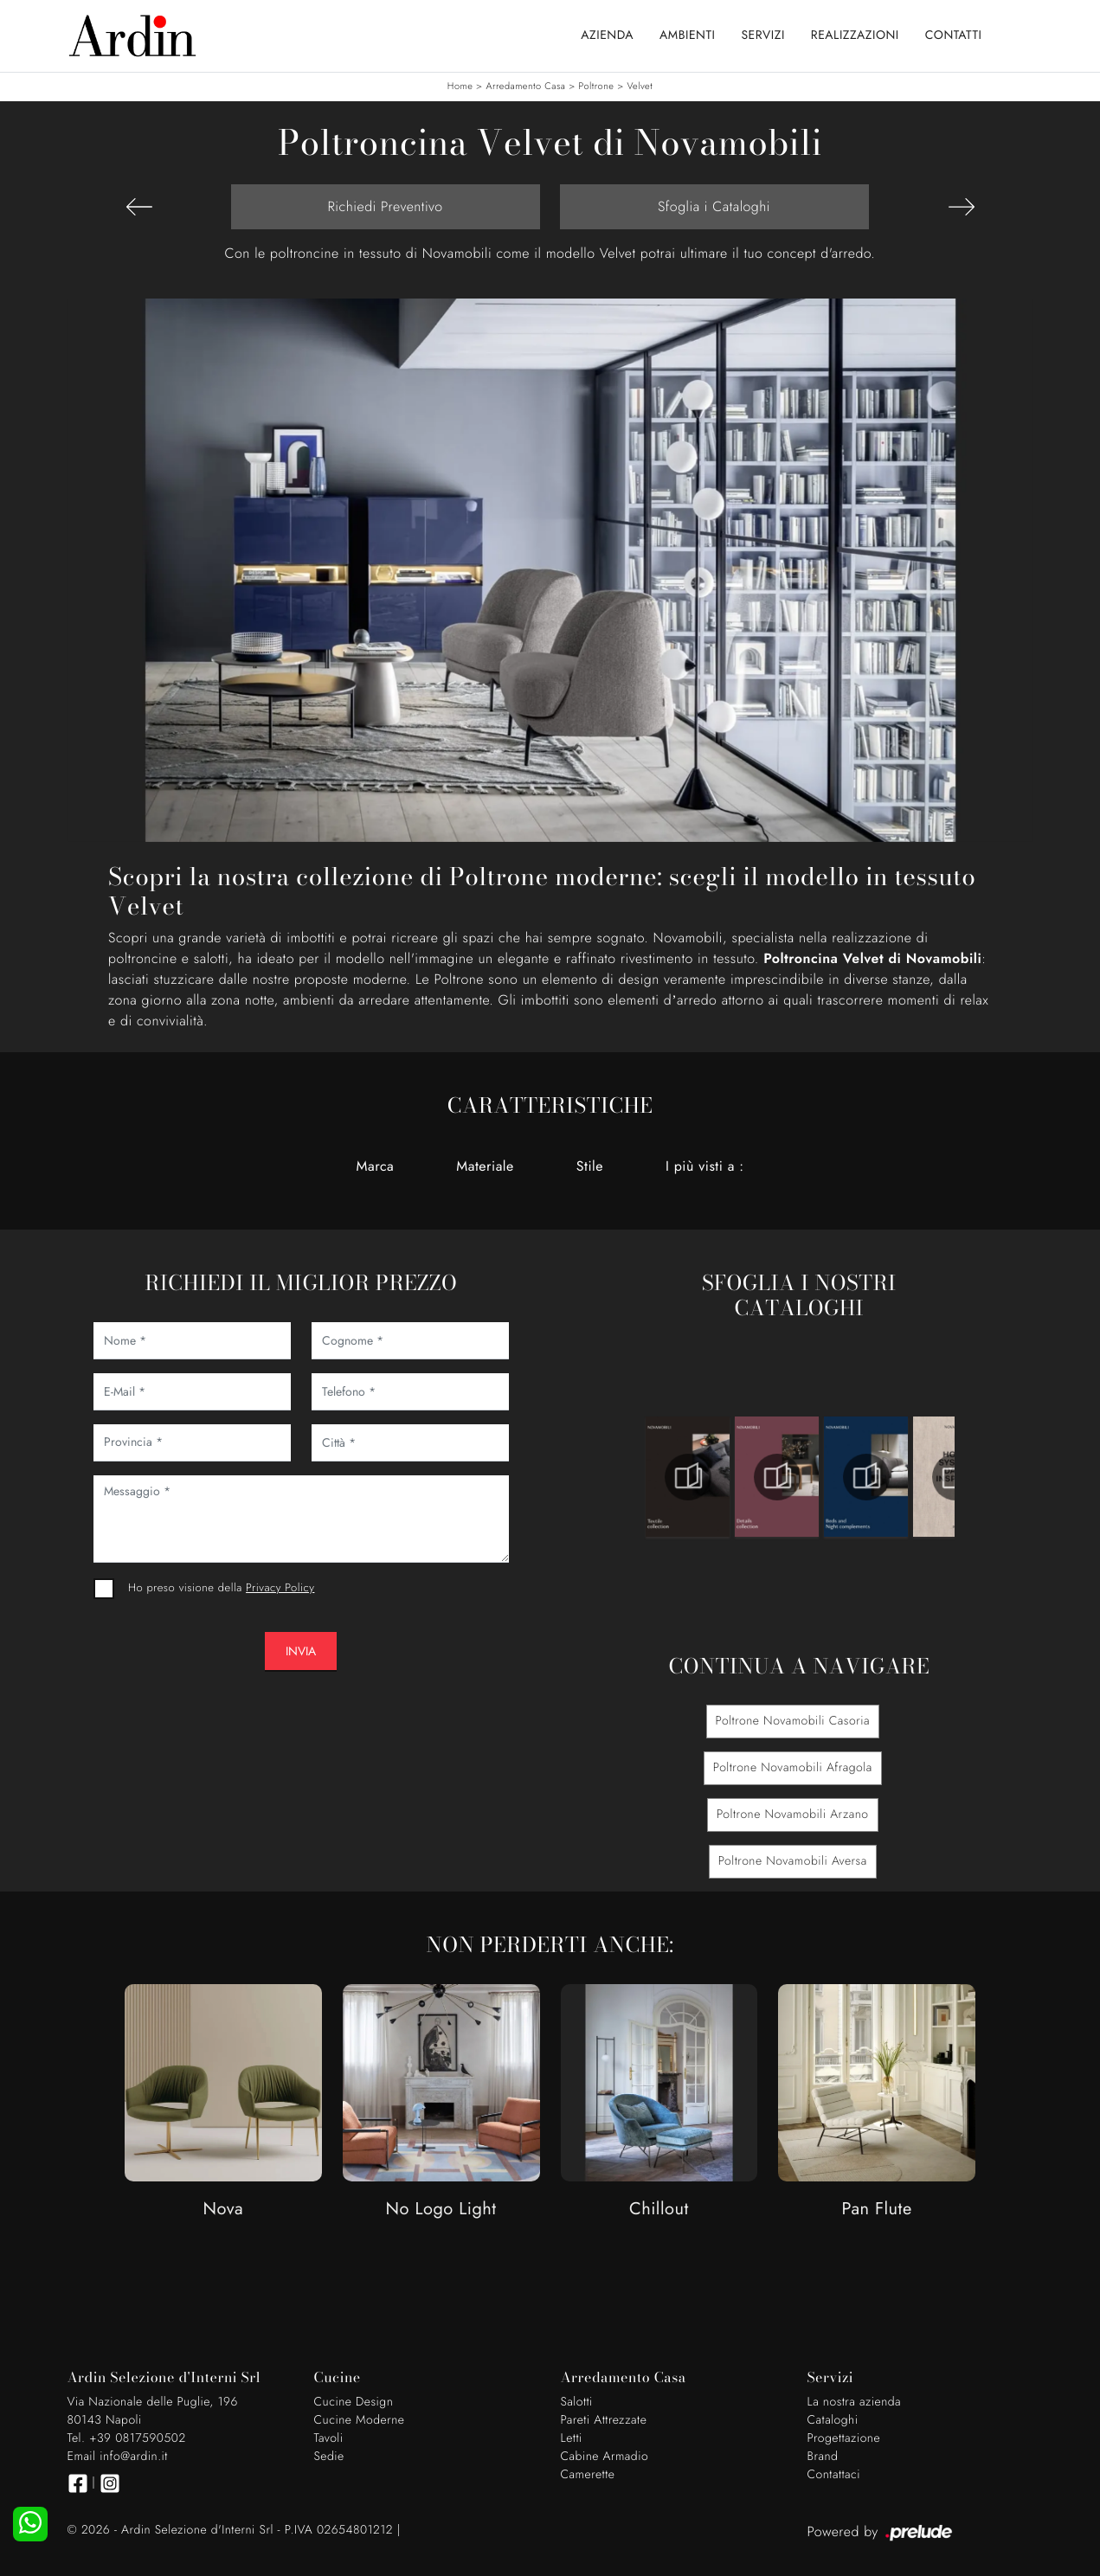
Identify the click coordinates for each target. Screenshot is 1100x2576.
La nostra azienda (854, 2402)
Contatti (953, 35)
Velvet (640, 86)
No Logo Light (441, 2209)
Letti (571, 2438)
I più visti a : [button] (704, 1166)
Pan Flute (877, 2209)
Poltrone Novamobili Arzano (793, 1814)
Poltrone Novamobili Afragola (792, 1767)
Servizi (762, 35)
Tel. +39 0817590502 (127, 2438)
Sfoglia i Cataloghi (714, 206)
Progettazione (844, 2438)
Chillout (659, 2209)
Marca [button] (376, 1166)
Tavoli (329, 2438)
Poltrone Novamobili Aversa (792, 1861)
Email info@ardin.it (118, 2456)
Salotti (577, 2402)
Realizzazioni (855, 35)
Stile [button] (589, 1166)
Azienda (607, 35)
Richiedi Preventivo (384, 206)
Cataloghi (833, 2420)
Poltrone (596, 86)
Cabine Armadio (605, 2456)
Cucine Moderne (359, 2420)
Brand (823, 2456)
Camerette (588, 2474)
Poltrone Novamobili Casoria (793, 1721)
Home (460, 86)
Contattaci (834, 2474)
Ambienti (687, 35)
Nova (223, 2209)
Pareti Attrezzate (604, 2420)
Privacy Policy (280, 1587)
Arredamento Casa (525, 86)
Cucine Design (354, 2402)
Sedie (329, 2456)
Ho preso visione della (221, 1587)
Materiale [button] (485, 1166)
